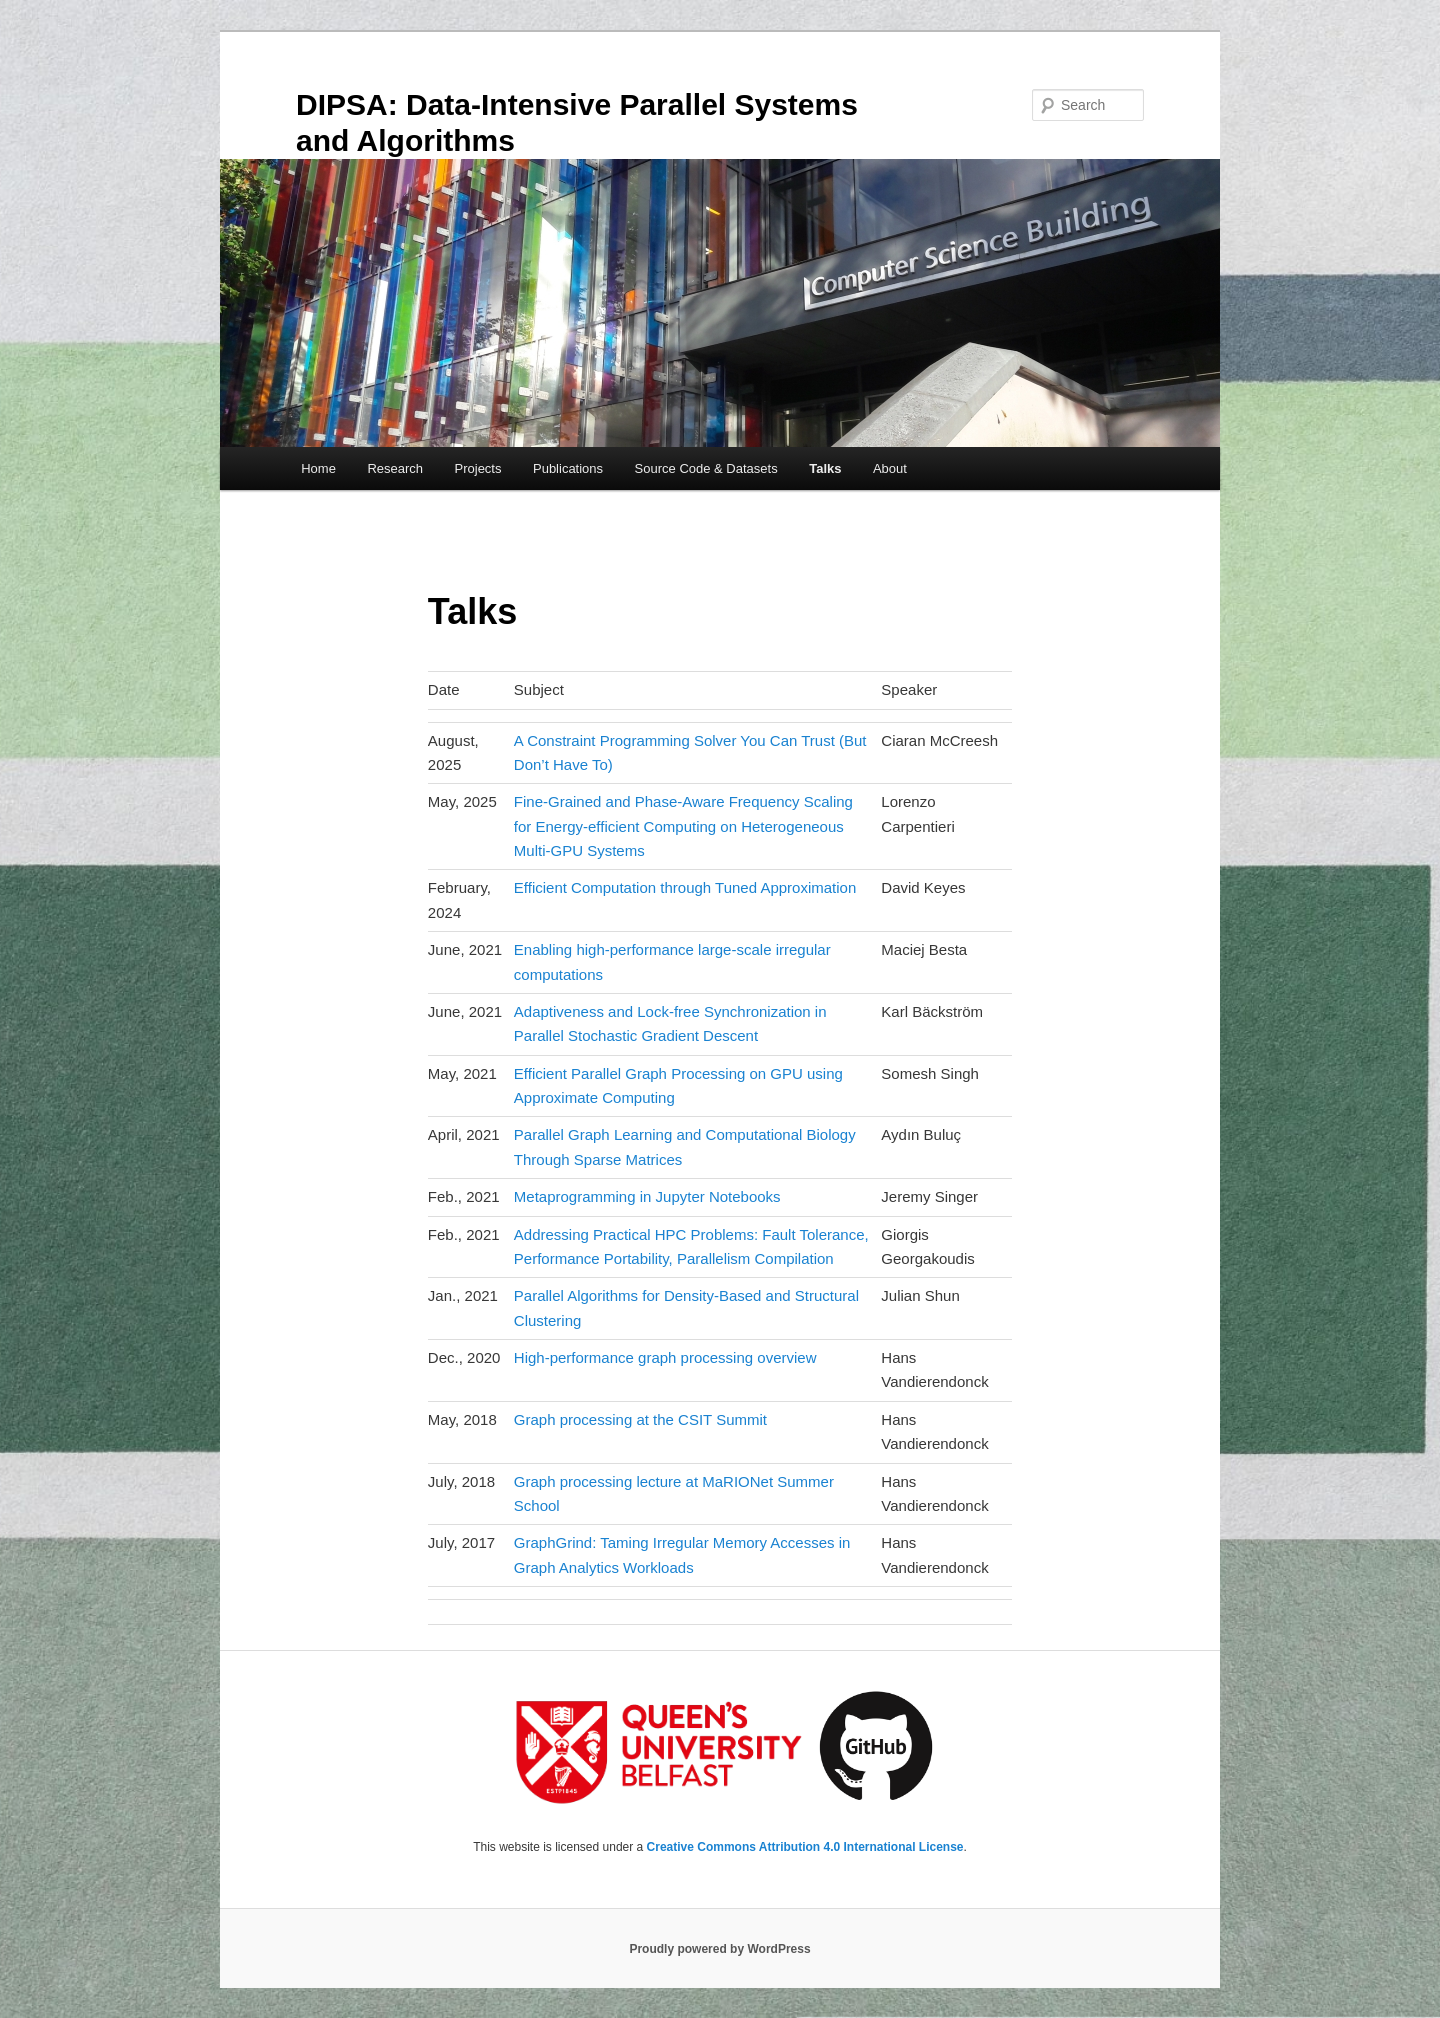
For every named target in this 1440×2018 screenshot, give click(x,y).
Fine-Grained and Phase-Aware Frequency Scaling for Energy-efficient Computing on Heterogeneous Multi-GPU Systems (683, 826)
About (890, 468)
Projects (478, 468)
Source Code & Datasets (706, 468)
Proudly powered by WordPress (719, 1949)
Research (395, 468)
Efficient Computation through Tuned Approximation (685, 887)
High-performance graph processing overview (665, 1357)
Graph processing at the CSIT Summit (640, 1419)
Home (318, 468)
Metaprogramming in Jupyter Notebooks (647, 1196)
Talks (825, 468)
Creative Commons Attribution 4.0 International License (805, 1847)
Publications (568, 468)
